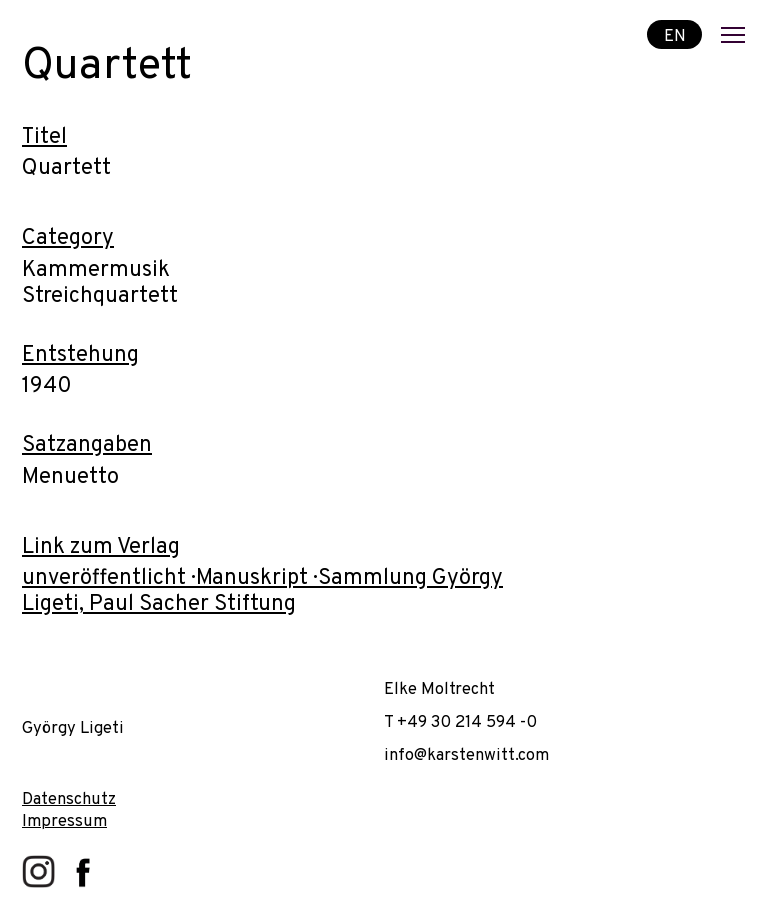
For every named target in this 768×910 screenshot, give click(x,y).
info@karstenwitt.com (466, 755)
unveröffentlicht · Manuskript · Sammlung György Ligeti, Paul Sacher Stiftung (262, 591)
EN (675, 35)
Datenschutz (69, 799)
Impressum (64, 821)
